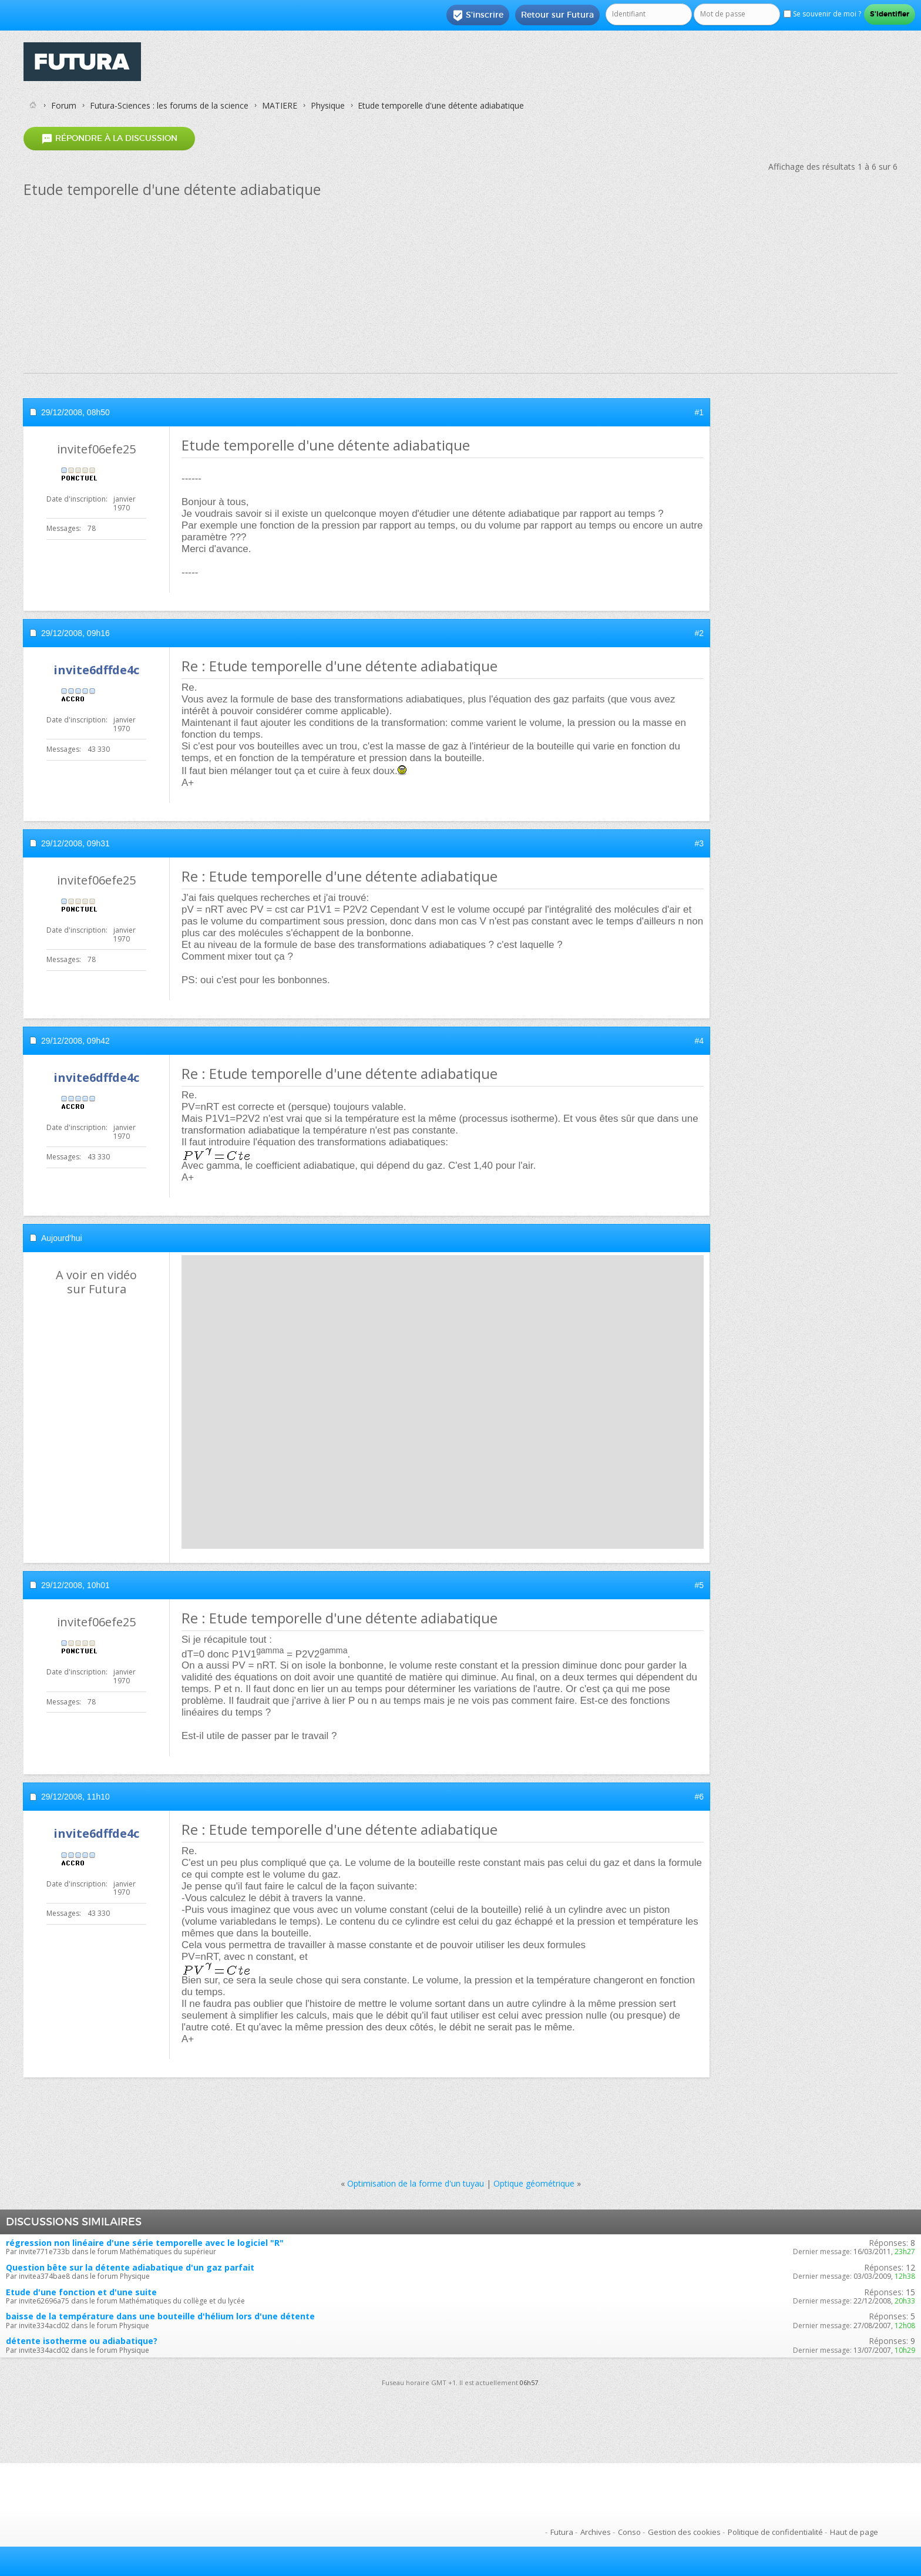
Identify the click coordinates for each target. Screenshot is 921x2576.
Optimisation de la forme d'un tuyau (415, 2183)
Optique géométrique (533, 2183)
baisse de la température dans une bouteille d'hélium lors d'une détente (160, 2316)
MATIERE (279, 105)
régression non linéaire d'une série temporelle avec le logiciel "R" (145, 2242)
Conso (629, 2532)
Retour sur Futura (557, 14)
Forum (63, 105)
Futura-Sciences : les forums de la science (169, 105)
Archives (595, 2532)
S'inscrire (477, 15)
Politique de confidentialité (775, 2532)
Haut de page (854, 2532)
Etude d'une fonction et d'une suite (81, 2292)
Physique (328, 105)
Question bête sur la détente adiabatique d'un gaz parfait (130, 2267)
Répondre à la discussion (109, 138)
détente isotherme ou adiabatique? (81, 2340)
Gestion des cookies (684, 2532)
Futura (561, 2532)
